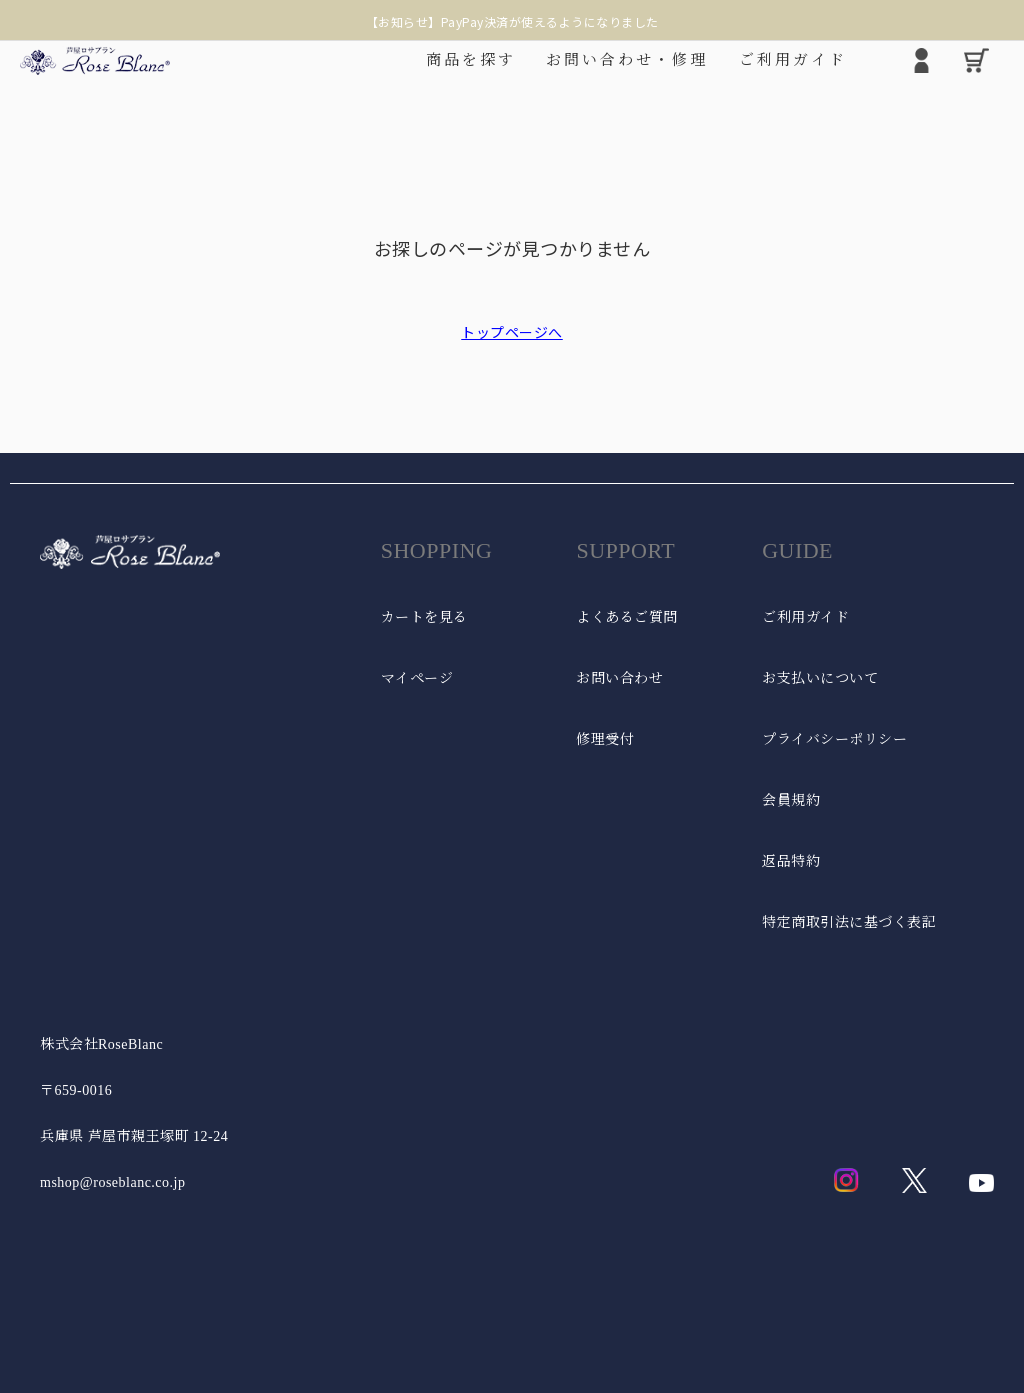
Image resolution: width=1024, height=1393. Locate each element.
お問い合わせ (619, 678)
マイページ (417, 678)
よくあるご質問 (627, 617)
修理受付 (605, 739)
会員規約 (791, 800)
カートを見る (424, 617)
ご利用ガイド (805, 617)
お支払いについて (820, 678)
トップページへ (512, 332)
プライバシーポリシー (834, 739)
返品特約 (791, 861)
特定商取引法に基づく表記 (849, 922)
